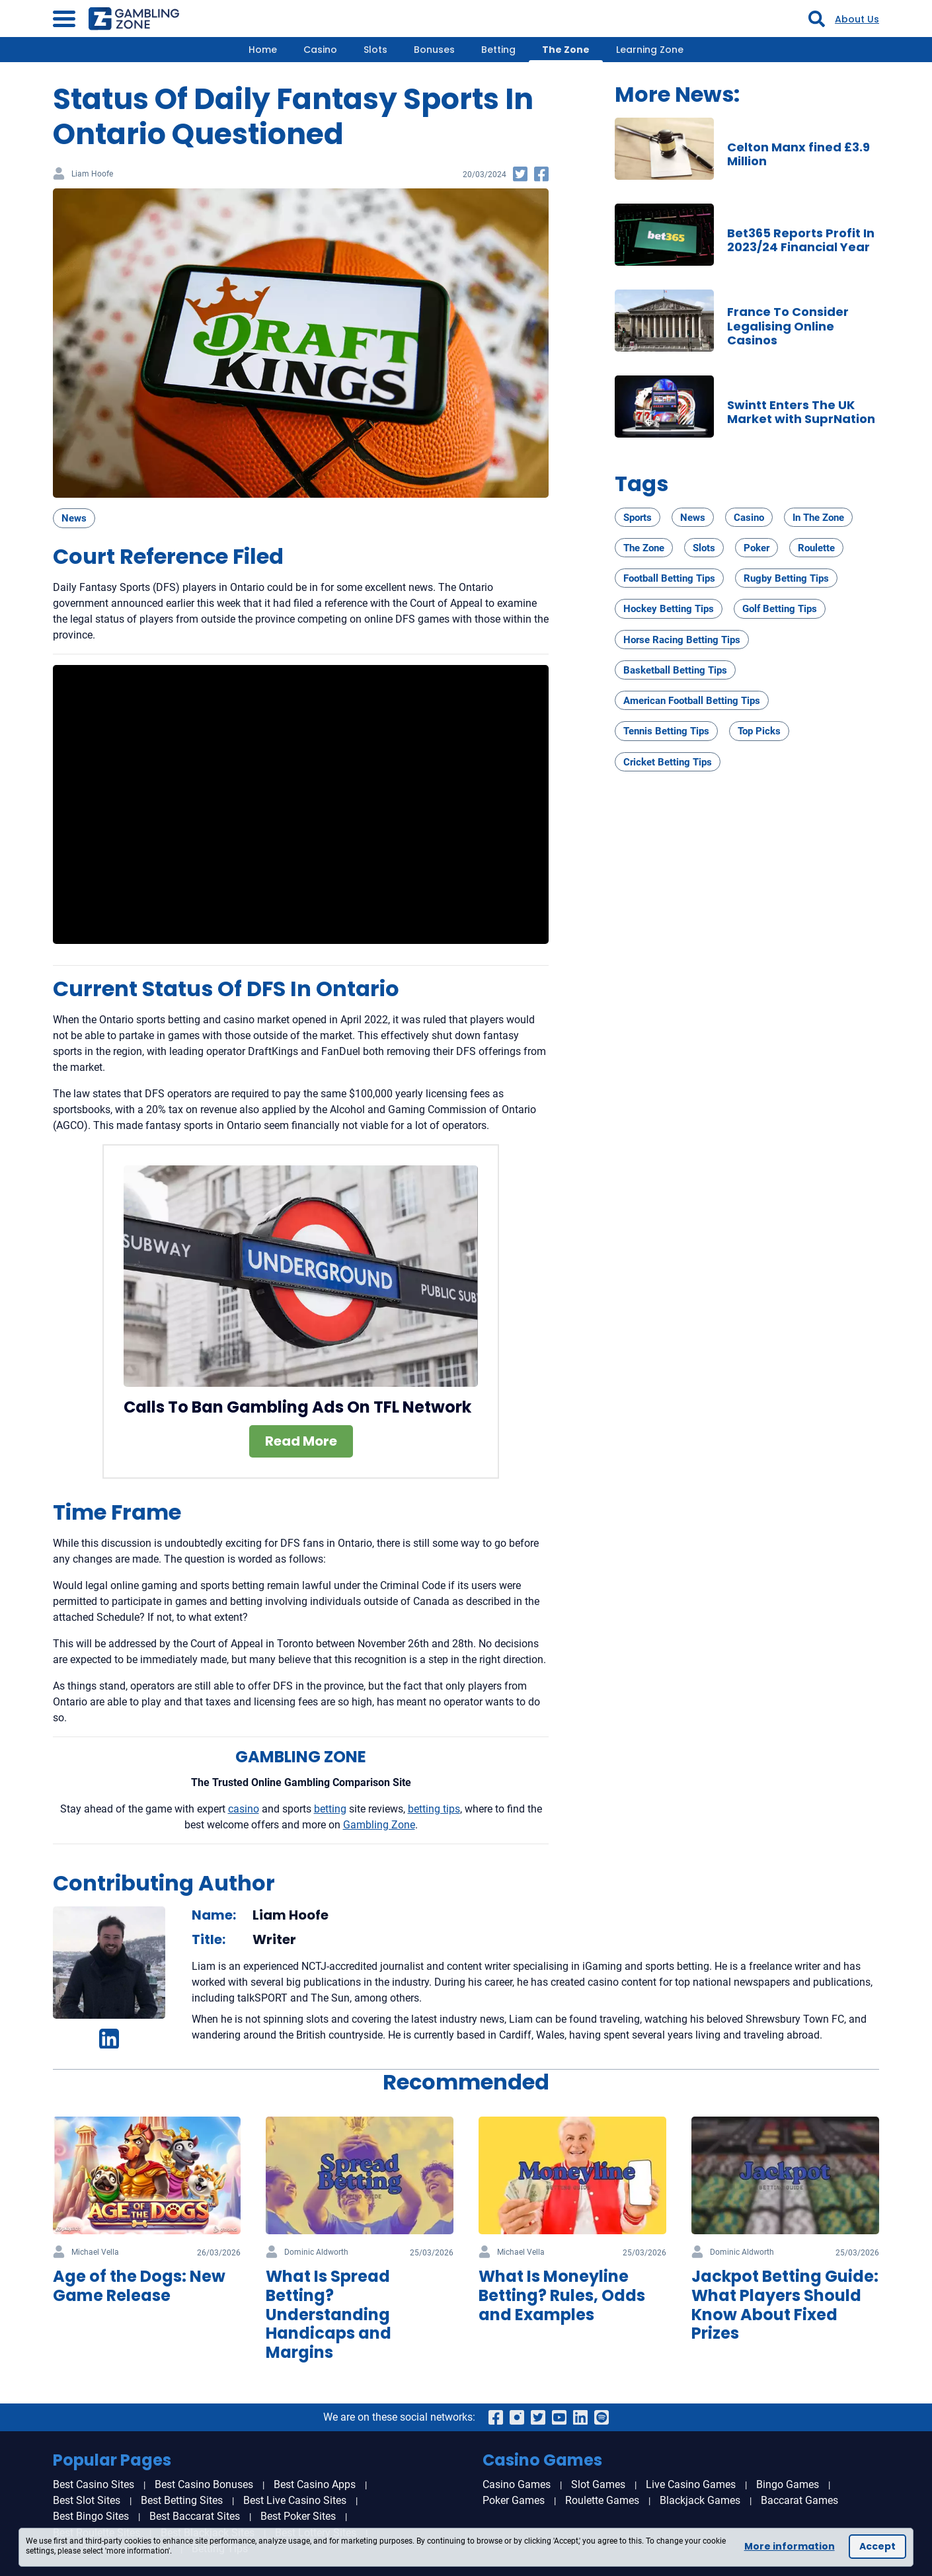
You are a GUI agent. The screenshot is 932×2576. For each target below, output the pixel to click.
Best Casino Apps (315, 2484)
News (74, 518)
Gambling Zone (379, 1824)
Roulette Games (602, 2500)
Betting (498, 49)
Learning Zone (649, 49)
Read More (301, 1441)
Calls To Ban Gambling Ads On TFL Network (297, 1407)
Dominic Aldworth (316, 2252)
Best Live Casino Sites (294, 2500)
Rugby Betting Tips (786, 578)
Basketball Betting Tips (675, 670)
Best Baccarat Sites (194, 2516)
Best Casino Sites (93, 2484)
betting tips (434, 1809)
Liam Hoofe (92, 174)
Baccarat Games (799, 2500)
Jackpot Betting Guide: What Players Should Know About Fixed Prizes (784, 2304)
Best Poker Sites (298, 2516)
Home (263, 49)
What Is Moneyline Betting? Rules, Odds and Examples (562, 2295)
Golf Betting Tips (779, 609)
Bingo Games (787, 2484)
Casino (320, 49)
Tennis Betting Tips (666, 731)
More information (789, 2546)
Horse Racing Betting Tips (681, 640)
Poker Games (514, 2500)
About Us (857, 19)
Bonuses (434, 49)
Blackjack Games (700, 2500)
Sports (637, 518)
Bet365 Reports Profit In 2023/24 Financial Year (800, 240)
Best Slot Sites (86, 2500)
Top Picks (759, 731)
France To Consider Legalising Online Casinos (788, 325)
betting (330, 1809)
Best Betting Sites (182, 2500)
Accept (877, 2546)
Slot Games (598, 2484)
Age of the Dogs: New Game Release (139, 2285)
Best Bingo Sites (91, 2516)
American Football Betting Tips (691, 701)
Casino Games (517, 2484)
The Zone (566, 49)
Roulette (816, 548)
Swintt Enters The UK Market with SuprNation (801, 412)
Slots (375, 49)
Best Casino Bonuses (204, 2484)
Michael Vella (95, 2252)
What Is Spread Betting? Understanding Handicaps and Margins (328, 2314)
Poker (756, 548)
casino (243, 1809)
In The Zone (818, 518)
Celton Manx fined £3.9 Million (798, 154)
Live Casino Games (691, 2484)
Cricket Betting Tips (667, 762)
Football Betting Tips (669, 578)
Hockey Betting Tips (668, 609)
